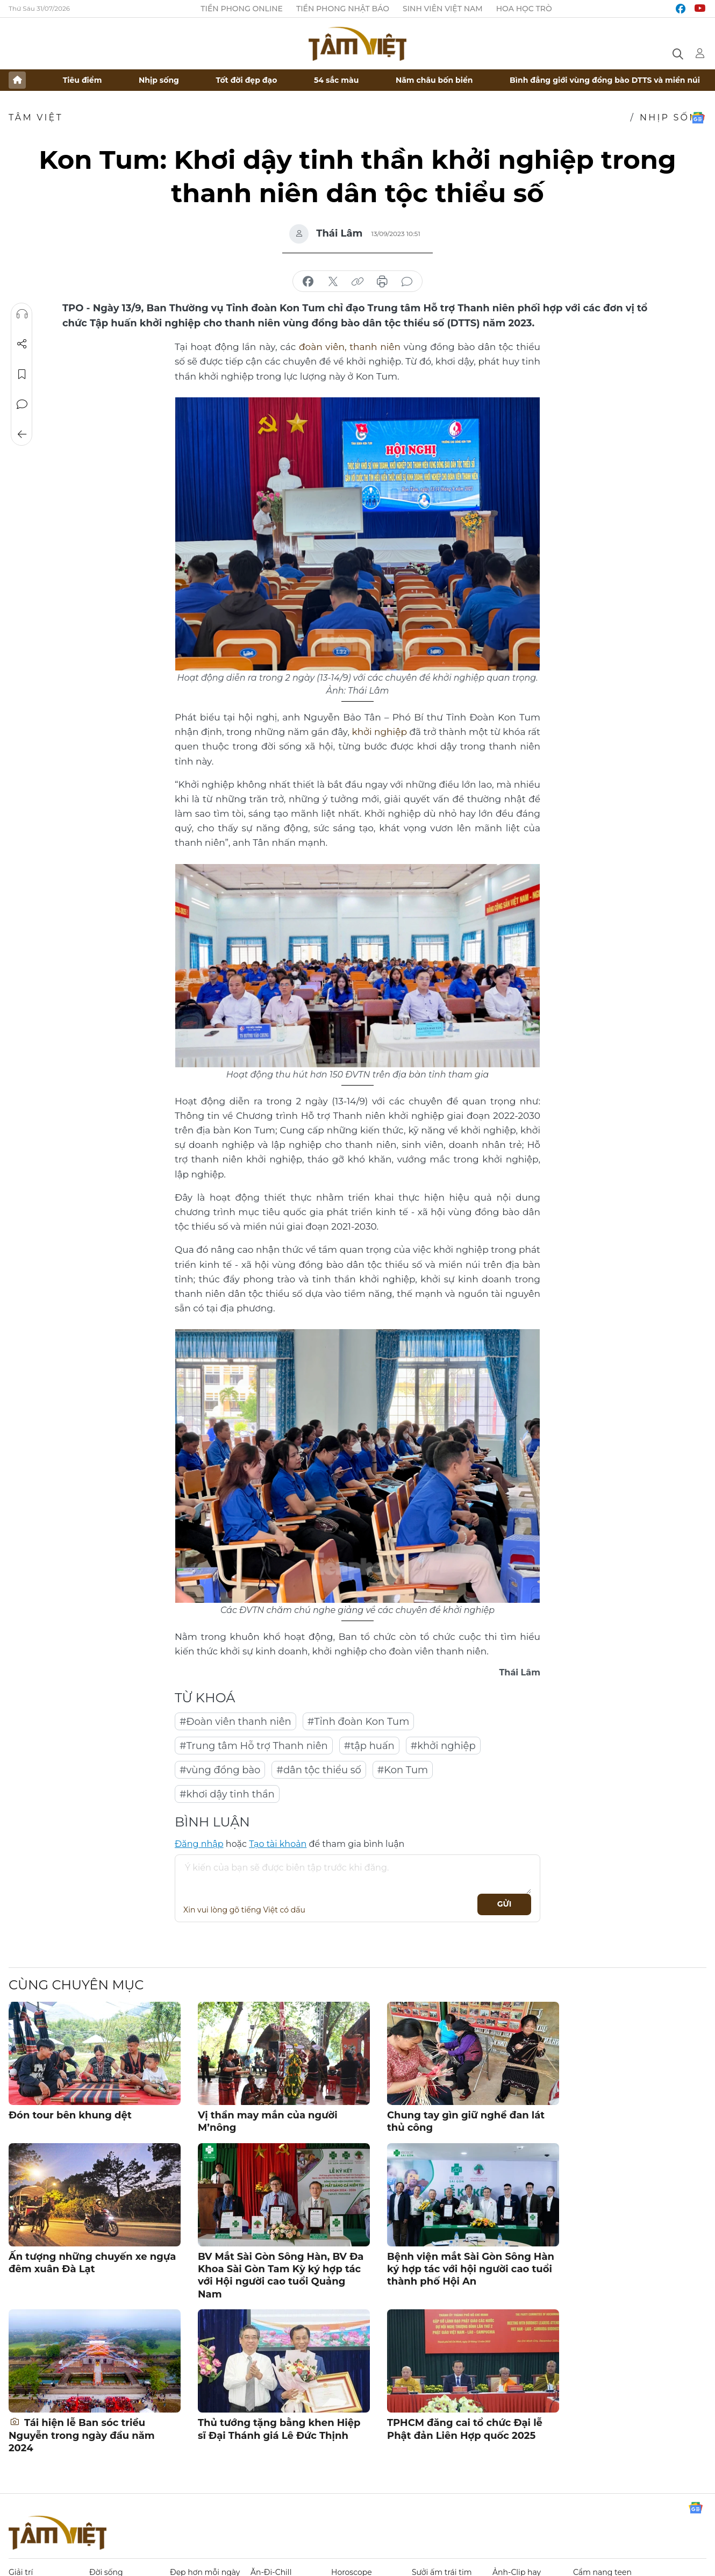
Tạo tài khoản (277, 1844)
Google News (697, 117)
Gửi (504, 1904)
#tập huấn (369, 1746)
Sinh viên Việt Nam (443, 8)
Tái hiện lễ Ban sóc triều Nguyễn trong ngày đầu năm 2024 (82, 2435)
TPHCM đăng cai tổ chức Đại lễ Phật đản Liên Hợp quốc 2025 (464, 2429)
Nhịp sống (159, 80)
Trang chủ (17, 80)
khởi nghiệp (379, 731)
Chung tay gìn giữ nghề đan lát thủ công (466, 2121)
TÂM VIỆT (36, 117)
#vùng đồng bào (220, 1770)
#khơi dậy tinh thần (227, 1794)
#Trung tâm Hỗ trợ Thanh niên (254, 1746)
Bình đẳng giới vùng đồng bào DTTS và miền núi (605, 80)
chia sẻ (308, 281)
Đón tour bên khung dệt (70, 2115)
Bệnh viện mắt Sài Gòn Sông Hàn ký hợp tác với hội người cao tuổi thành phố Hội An (470, 2269)
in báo (382, 281)
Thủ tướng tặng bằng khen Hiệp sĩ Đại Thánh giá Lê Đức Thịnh (279, 2429)
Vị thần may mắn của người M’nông (268, 2121)
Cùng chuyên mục (76, 1985)
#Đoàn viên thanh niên (235, 1722)
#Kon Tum (402, 1770)
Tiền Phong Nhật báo (342, 8)
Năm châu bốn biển (434, 80)
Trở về (22, 434)
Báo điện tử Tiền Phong (357, 43)
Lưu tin (22, 374)
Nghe (22, 314)
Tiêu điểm (82, 80)
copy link (357, 281)
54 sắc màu (336, 80)
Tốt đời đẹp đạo (246, 80)
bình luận (407, 281)
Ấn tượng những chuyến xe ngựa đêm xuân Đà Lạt (92, 2263)
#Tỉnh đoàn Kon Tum (359, 1722)
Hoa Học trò (524, 8)
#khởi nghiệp (443, 1746)
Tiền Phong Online (242, 8)
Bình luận (22, 404)
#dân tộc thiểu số (318, 1770)
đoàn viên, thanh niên (351, 346)
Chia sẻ (22, 344)
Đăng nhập (199, 1844)
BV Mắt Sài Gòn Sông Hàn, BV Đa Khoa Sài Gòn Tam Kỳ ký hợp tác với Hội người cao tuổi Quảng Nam (280, 2275)
